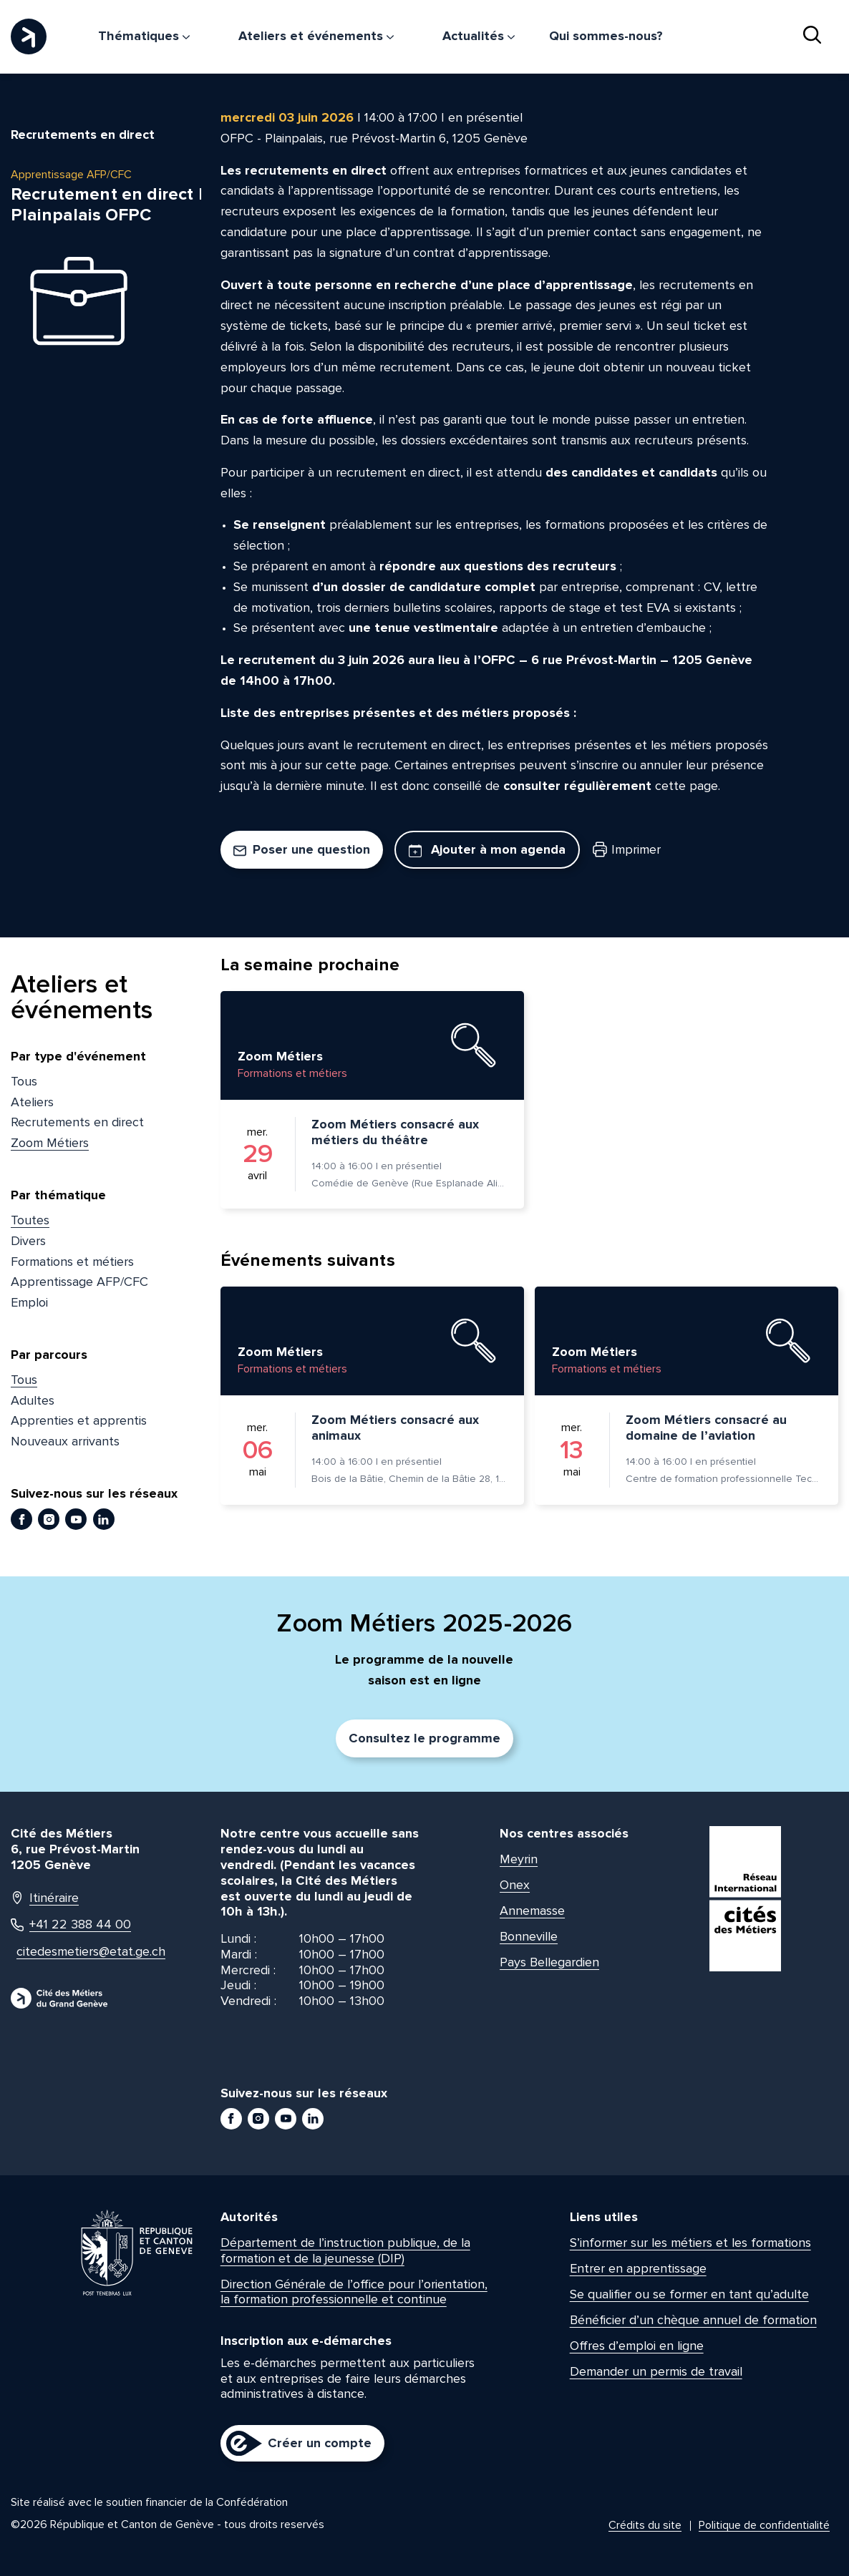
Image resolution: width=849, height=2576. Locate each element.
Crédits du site (644, 2525)
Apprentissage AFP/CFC (79, 1281)
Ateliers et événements (316, 36)
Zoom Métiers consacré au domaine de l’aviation (706, 1427)
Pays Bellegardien (549, 1962)
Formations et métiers (72, 1261)
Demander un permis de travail (656, 2371)
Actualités (478, 36)
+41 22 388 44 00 (71, 1924)
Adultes (32, 1400)
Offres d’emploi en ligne (637, 2345)
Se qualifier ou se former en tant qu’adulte (689, 2294)
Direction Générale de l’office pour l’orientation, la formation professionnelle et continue (353, 2292)
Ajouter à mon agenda (487, 849)
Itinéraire (45, 1898)
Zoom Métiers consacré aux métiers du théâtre (395, 1132)
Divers (28, 1241)
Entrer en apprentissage (638, 2268)
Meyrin (519, 1859)
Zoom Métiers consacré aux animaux (395, 1427)
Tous (24, 1081)
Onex (515, 1885)
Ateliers (32, 1102)
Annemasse (532, 1910)
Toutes (30, 1220)
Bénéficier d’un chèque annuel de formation (693, 2320)
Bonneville (529, 1936)
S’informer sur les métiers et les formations (690, 2242)
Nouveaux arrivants (65, 1441)
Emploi (29, 1302)
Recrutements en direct (77, 1122)
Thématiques (144, 36)
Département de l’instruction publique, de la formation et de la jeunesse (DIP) (345, 2250)
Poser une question (301, 849)
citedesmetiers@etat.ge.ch (78, 1951)
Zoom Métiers (50, 1143)
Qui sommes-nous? (606, 36)
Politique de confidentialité (764, 2525)
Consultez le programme (424, 1738)
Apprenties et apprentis (79, 1420)
